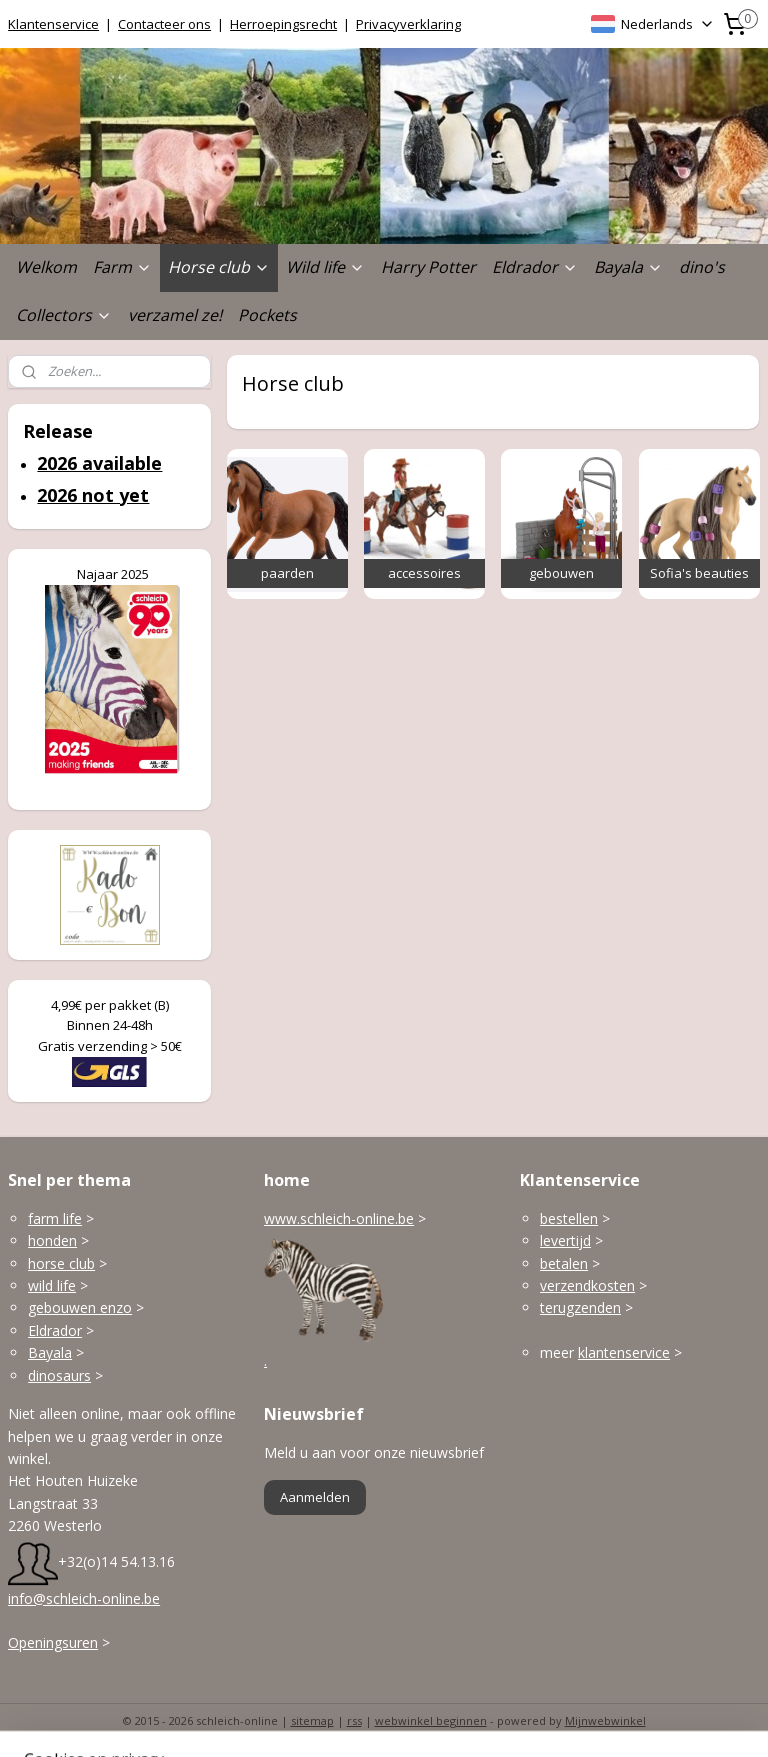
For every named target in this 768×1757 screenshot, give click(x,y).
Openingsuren (53, 1642)
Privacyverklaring (408, 24)
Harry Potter (428, 267)
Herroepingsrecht (283, 24)
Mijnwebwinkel (605, 1720)
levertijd (565, 1240)
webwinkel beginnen (431, 1720)
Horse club (219, 267)
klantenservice (624, 1352)
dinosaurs (59, 1375)
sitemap (312, 1720)
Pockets (267, 315)
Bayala (628, 267)
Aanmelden (315, 1497)
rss (354, 1720)
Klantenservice (53, 24)
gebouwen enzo (80, 1307)
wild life (52, 1285)
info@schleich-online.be (84, 1598)
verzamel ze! (175, 315)
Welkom (46, 267)
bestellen (569, 1218)
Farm (122, 267)
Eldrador (535, 267)
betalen (564, 1263)
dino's (702, 267)
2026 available (99, 463)
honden (52, 1240)
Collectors (64, 315)
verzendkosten (587, 1285)
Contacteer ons (164, 24)
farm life (55, 1218)
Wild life (325, 267)
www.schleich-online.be (339, 1218)
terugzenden (580, 1307)
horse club (61, 1263)
